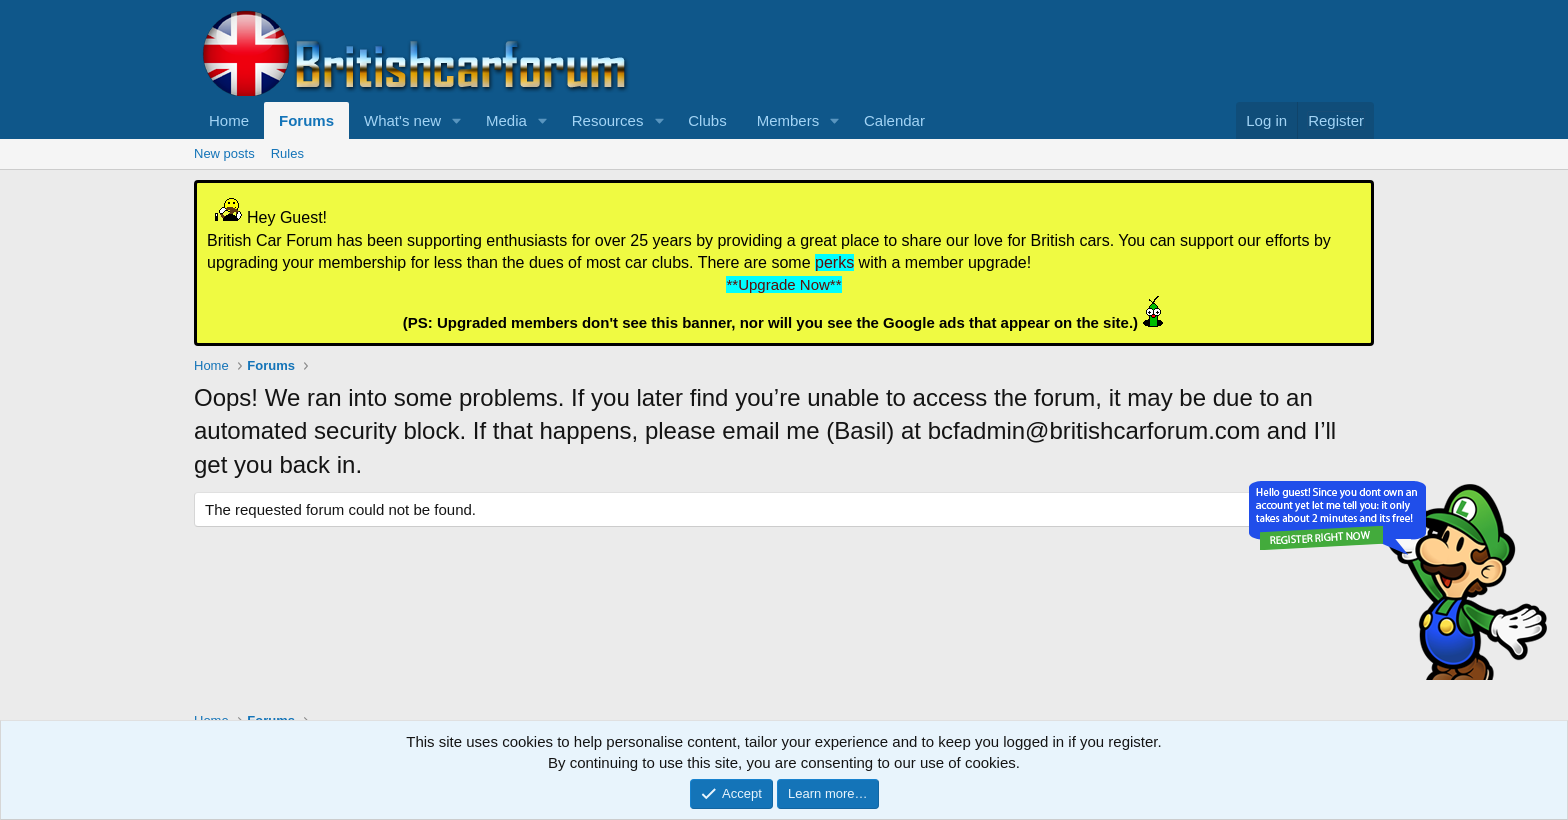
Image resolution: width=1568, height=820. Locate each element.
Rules (287, 153)
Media (506, 120)
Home (229, 120)
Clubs (707, 120)
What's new (402, 120)
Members (788, 120)
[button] (457, 120)
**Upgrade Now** (783, 284)
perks (834, 262)
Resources (608, 120)
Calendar (894, 120)
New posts (224, 153)
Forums (306, 120)
